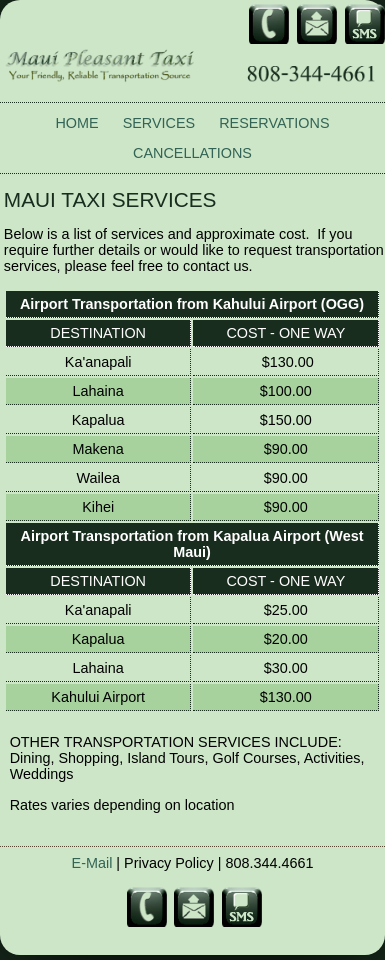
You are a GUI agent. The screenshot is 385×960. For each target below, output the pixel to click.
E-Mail (92, 863)
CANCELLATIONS (192, 153)
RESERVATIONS (274, 123)
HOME (76, 123)
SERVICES (159, 123)
